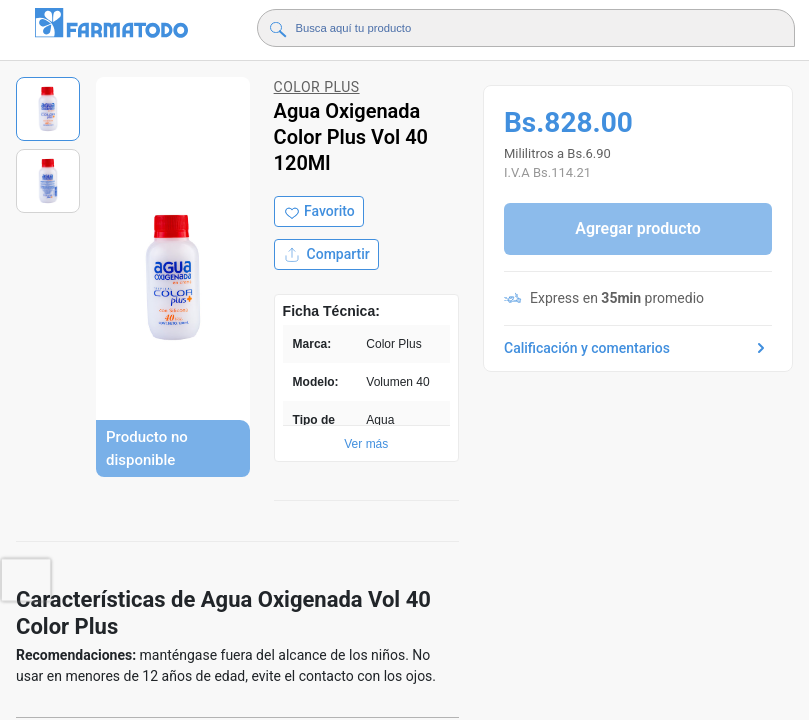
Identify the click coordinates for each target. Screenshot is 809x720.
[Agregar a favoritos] (319, 211)
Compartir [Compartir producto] (326, 255)
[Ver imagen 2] (48, 181)
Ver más (366, 444)
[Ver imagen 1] (48, 109)
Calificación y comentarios (638, 348)
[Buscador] (512, 28)
